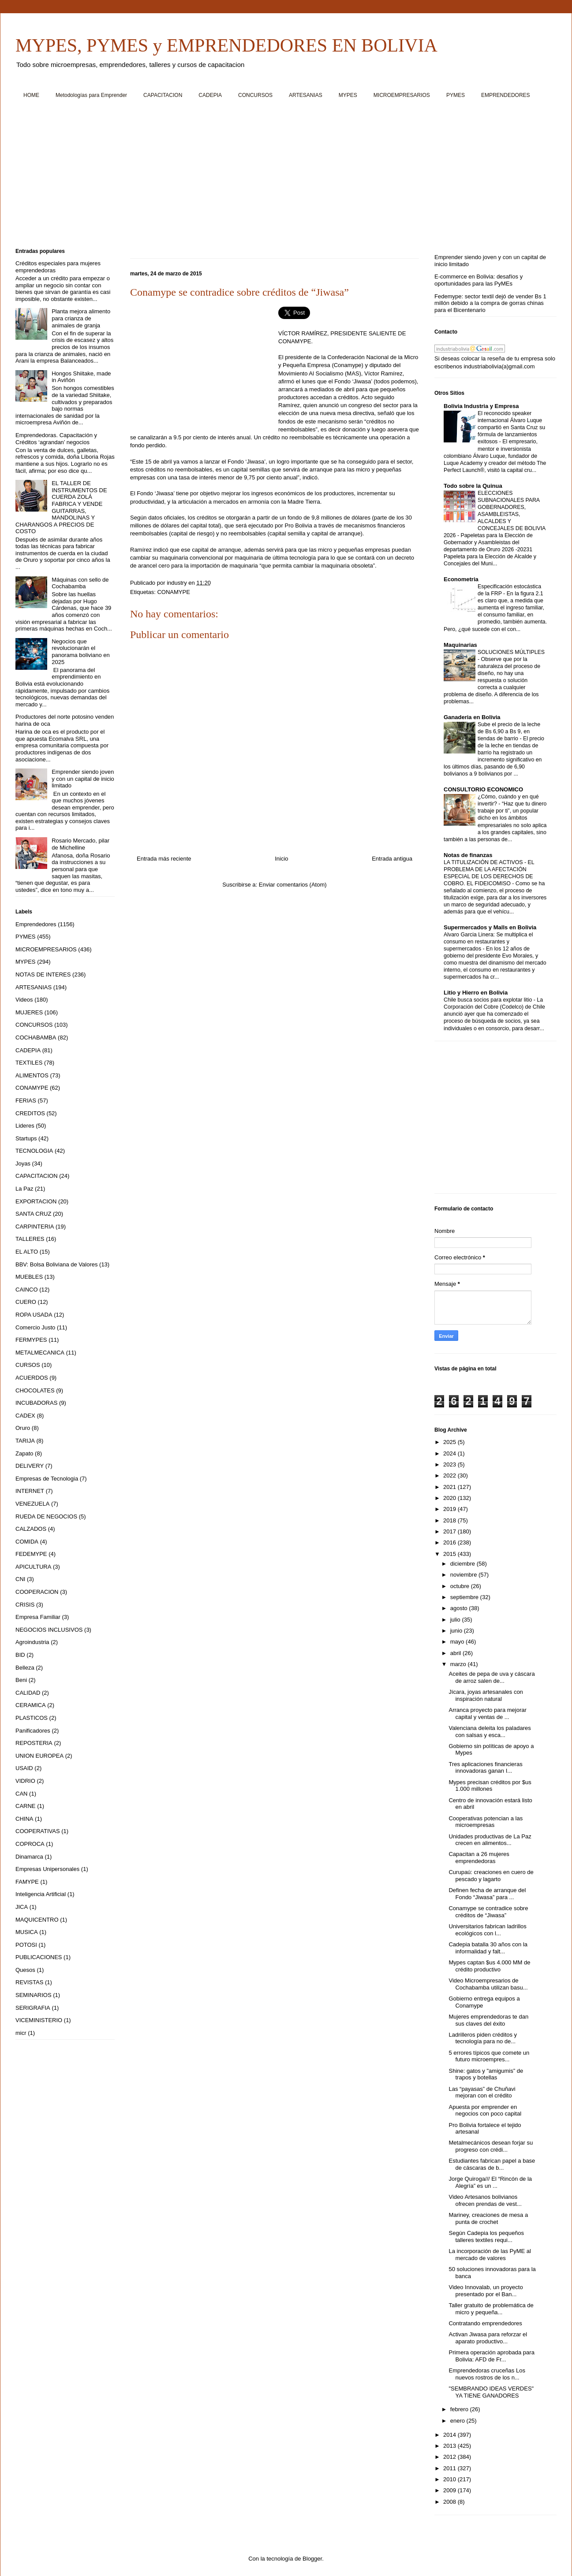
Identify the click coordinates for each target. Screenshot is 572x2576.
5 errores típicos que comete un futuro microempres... (489, 2056)
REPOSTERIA (33, 1743)
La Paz (24, 1188)
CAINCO (26, 1289)
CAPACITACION (162, 95)
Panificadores (32, 1730)
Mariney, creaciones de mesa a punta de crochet (488, 2218)
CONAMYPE (173, 592)
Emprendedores (35, 924)
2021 (450, 1487)
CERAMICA (30, 1705)
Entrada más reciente (164, 858)
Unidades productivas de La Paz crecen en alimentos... (490, 1840)
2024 (450, 1453)
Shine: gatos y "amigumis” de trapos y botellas (486, 2074)
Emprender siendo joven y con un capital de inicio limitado (83, 778)
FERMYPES (31, 1339)
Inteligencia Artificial (40, 1894)
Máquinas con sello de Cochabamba (80, 583)
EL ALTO (26, 1251)
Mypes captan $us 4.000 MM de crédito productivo (489, 1966)
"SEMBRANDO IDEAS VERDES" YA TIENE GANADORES (491, 2392)
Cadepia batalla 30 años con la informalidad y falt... (488, 1948)
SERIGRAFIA (32, 2007)
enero (458, 2420)
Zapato (24, 1453)
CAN (21, 1793)
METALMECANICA (39, 1352)
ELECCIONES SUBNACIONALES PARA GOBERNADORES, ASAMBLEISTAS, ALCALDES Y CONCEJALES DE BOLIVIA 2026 (495, 514)
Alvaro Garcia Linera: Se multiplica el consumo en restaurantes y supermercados (488, 942)
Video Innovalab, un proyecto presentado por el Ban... (486, 2291)
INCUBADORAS (36, 1402)
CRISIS (24, 1604)
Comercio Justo (35, 1327)
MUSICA (26, 1932)
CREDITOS (30, 1113)
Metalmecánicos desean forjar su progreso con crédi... (491, 2146)
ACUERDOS (31, 1377)
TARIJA (25, 1440)
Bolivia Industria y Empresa (481, 406)
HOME (31, 95)
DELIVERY (29, 1465)
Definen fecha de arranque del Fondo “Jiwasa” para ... (487, 1893)
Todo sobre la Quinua (473, 486)
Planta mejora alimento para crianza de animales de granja (81, 318)
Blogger (312, 2558)
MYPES (348, 95)
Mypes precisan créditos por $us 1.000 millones (490, 1786)
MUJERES (29, 1012)
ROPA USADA (33, 1314)
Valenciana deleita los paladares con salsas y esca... (490, 1731)
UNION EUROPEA (39, 1755)
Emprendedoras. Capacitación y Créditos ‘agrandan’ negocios (56, 438)
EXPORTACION (35, 1201)
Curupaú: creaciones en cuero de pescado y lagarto (491, 1875)
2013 (450, 2445)
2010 (450, 2479)
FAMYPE (27, 1881)
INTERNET (29, 1491)
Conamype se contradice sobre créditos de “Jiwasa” (488, 1912)
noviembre (464, 1574)
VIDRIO (25, 1781)
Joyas (22, 1163)
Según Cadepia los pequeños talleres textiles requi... (486, 2236)
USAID (24, 1768)
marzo (459, 1664)
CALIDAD (27, 1692)
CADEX (25, 1415)
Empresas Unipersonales (47, 1869)
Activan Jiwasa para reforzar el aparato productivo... (488, 2338)
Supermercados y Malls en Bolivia (490, 927)
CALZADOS (30, 1529)
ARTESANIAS (305, 95)
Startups (26, 1138)
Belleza (24, 1667)
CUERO (25, 1302)
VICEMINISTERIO (38, 2020)
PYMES (455, 95)
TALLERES (30, 1239)
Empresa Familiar (37, 1617)
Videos (24, 999)
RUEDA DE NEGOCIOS (46, 1516)
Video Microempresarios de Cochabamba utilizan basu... (488, 1984)
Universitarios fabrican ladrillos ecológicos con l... (487, 1930)
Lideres (24, 1125)
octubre (460, 1586)
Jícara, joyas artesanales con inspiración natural (486, 1695)
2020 (450, 1498)
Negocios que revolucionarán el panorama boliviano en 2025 (81, 651)
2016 (450, 1542)
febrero (460, 2409)
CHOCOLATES (35, 1390)
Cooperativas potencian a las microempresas (486, 1822)
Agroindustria (32, 1642)
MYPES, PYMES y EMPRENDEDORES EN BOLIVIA (226, 45)
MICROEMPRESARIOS (402, 95)
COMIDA (26, 1541)
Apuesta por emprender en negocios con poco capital (485, 2110)
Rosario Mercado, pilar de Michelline (80, 844)
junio (457, 1630)
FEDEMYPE (31, 1554)
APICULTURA (33, 1566)
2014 (450, 2434)
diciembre (463, 1563)
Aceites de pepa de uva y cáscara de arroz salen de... (492, 1677)
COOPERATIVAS (37, 1831)
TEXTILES (28, 1062)
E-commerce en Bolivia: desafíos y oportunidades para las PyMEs (478, 280)
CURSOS (27, 1365)
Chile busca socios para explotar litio (489, 1000)
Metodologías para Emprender (91, 95)
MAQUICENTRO (37, 1919)
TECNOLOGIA (34, 1150)
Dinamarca (29, 1856)
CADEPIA (210, 95)
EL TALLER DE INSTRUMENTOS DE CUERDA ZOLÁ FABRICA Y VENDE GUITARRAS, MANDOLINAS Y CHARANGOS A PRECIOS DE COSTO (61, 507)
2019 (450, 1509)
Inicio (281, 858)
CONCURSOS (255, 95)
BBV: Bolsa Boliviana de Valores (56, 1264)
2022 (450, 1475)
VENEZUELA (32, 1503)
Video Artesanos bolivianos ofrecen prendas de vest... (485, 2200)
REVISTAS (29, 1982)
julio (456, 1619)
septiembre (465, 1597)
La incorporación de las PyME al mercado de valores (490, 2254)
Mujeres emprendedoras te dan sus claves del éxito (488, 2020)
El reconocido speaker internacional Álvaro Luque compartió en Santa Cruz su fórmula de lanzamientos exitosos (511, 427)
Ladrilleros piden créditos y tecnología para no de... (483, 2038)
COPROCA (30, 1844)
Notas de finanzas (468, 855)
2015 (450, 1554)
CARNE (25, 1806)
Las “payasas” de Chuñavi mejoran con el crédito (482, 2092)
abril (456, 1653)
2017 (450, 1531)
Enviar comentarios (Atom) (293, 884)
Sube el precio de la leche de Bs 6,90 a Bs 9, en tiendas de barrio (509, 731)
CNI (20, 1579)
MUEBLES (29, 1276)
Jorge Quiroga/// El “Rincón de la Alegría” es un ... (490, 2182)
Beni (21, 1680)
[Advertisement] (280, 176)
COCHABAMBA (35, 1037)
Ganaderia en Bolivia (472, 717)
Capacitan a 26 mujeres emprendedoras (479, 1857)
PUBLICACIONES (38, 1957)
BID (20, 1655)
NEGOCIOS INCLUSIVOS (48, 1629)
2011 (450, 2468)
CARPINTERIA (34, 1226)
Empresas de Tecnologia (46, 1478)
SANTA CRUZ (33, 1213)
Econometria (461, 579)
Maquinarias (460, 645)
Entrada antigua (392, 858)
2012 (450, 2457)
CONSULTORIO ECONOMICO (483, 789)
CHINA (24, 1818)
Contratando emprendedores (485, 2323)
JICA (21, 1907)
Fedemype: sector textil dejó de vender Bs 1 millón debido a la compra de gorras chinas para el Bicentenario (490, 303)
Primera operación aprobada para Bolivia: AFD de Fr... (491, 2356)
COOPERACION (37, 1592)
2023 (450, 1464)
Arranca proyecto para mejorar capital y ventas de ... (487, 1713)
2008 (450, 2501)
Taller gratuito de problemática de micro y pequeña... (491, 2309)
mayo (458, 1641)
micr (20, 2033)
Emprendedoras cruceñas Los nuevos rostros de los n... (487, 2374)
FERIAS (25, 1100)
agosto (459, 1608)
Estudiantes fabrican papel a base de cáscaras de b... (492, 2164)
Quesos (25, 1970)
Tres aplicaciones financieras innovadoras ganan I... (485, 1767)
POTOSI (26, 1944)
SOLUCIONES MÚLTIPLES (511, 652)
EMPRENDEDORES (505, 95)
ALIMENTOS (32, 1075)
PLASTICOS (31, 1718)
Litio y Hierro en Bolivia (476, 992)
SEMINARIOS (33, 1995)
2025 (450, 1442)
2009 (450, 2490)
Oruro (22, 1428)
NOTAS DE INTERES (43, 974)
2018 (450, 1520)
